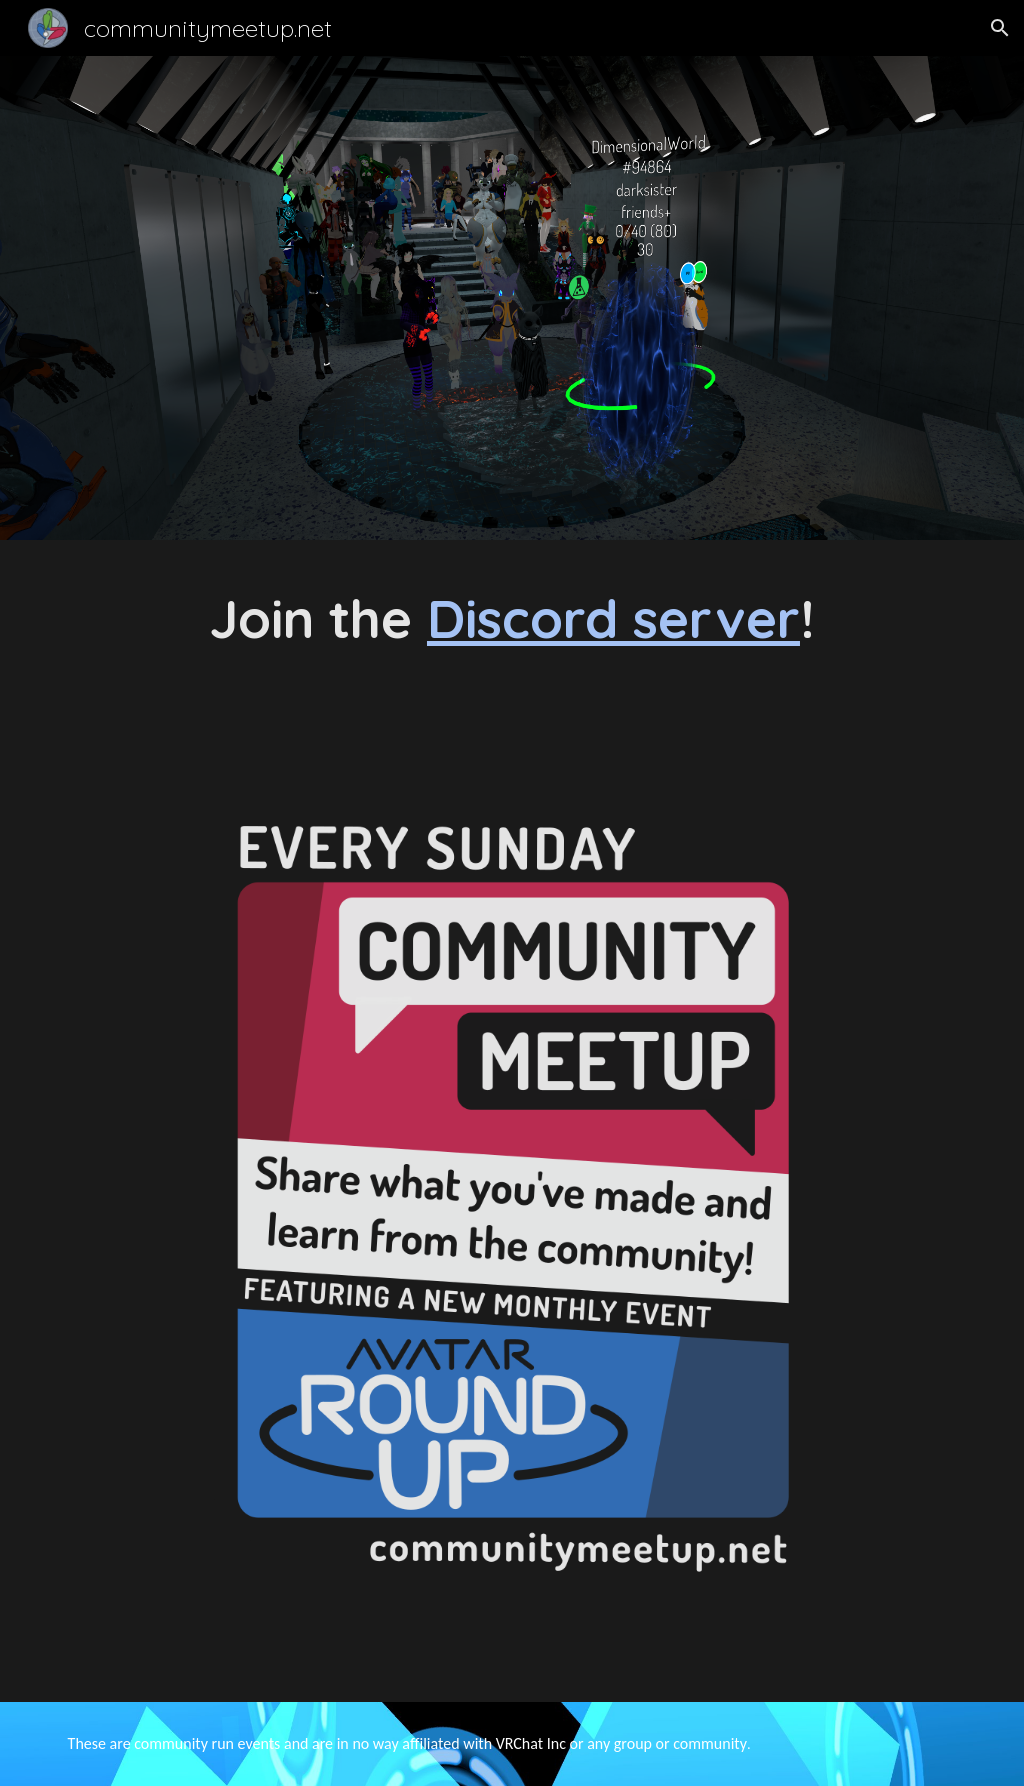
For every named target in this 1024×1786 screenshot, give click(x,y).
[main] (512, 618)
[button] (1000, 28)
